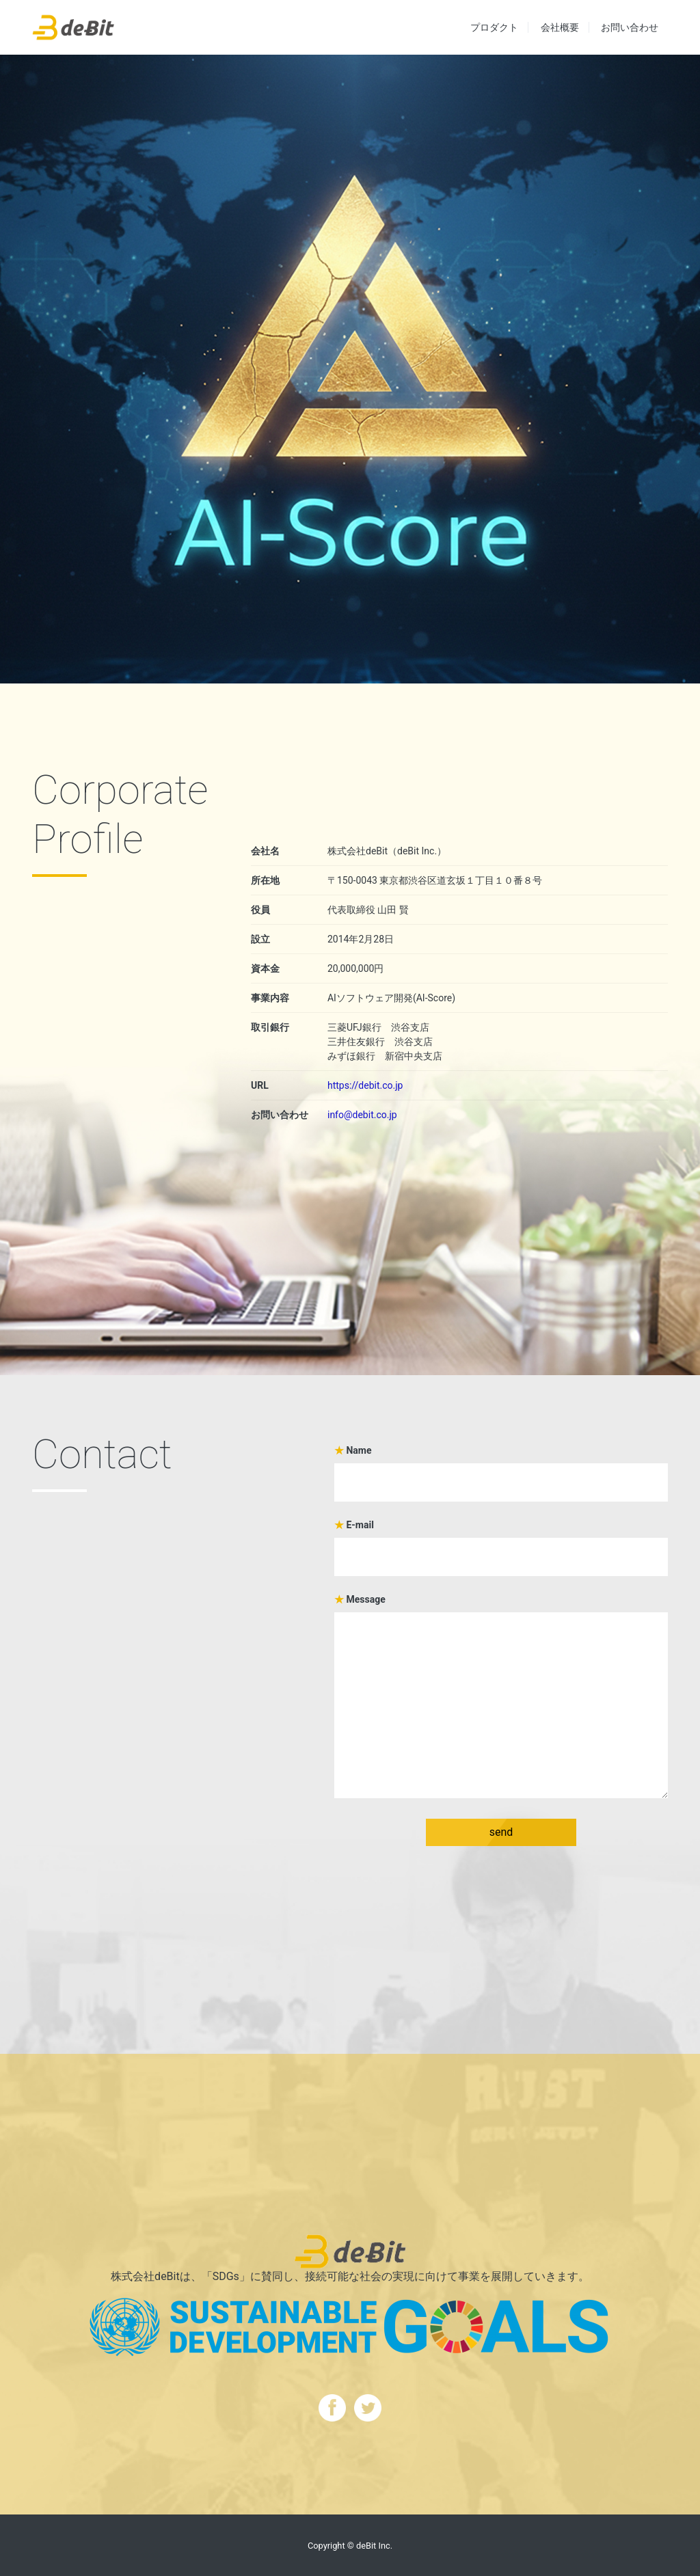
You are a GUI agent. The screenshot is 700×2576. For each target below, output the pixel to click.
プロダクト (494, 27)
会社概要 (560, 27)
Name (501, 1466)
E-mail (501, 1540)
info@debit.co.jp (362, 1114)
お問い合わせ (629, 27)
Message (501, 1697)
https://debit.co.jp (365, 1085)
